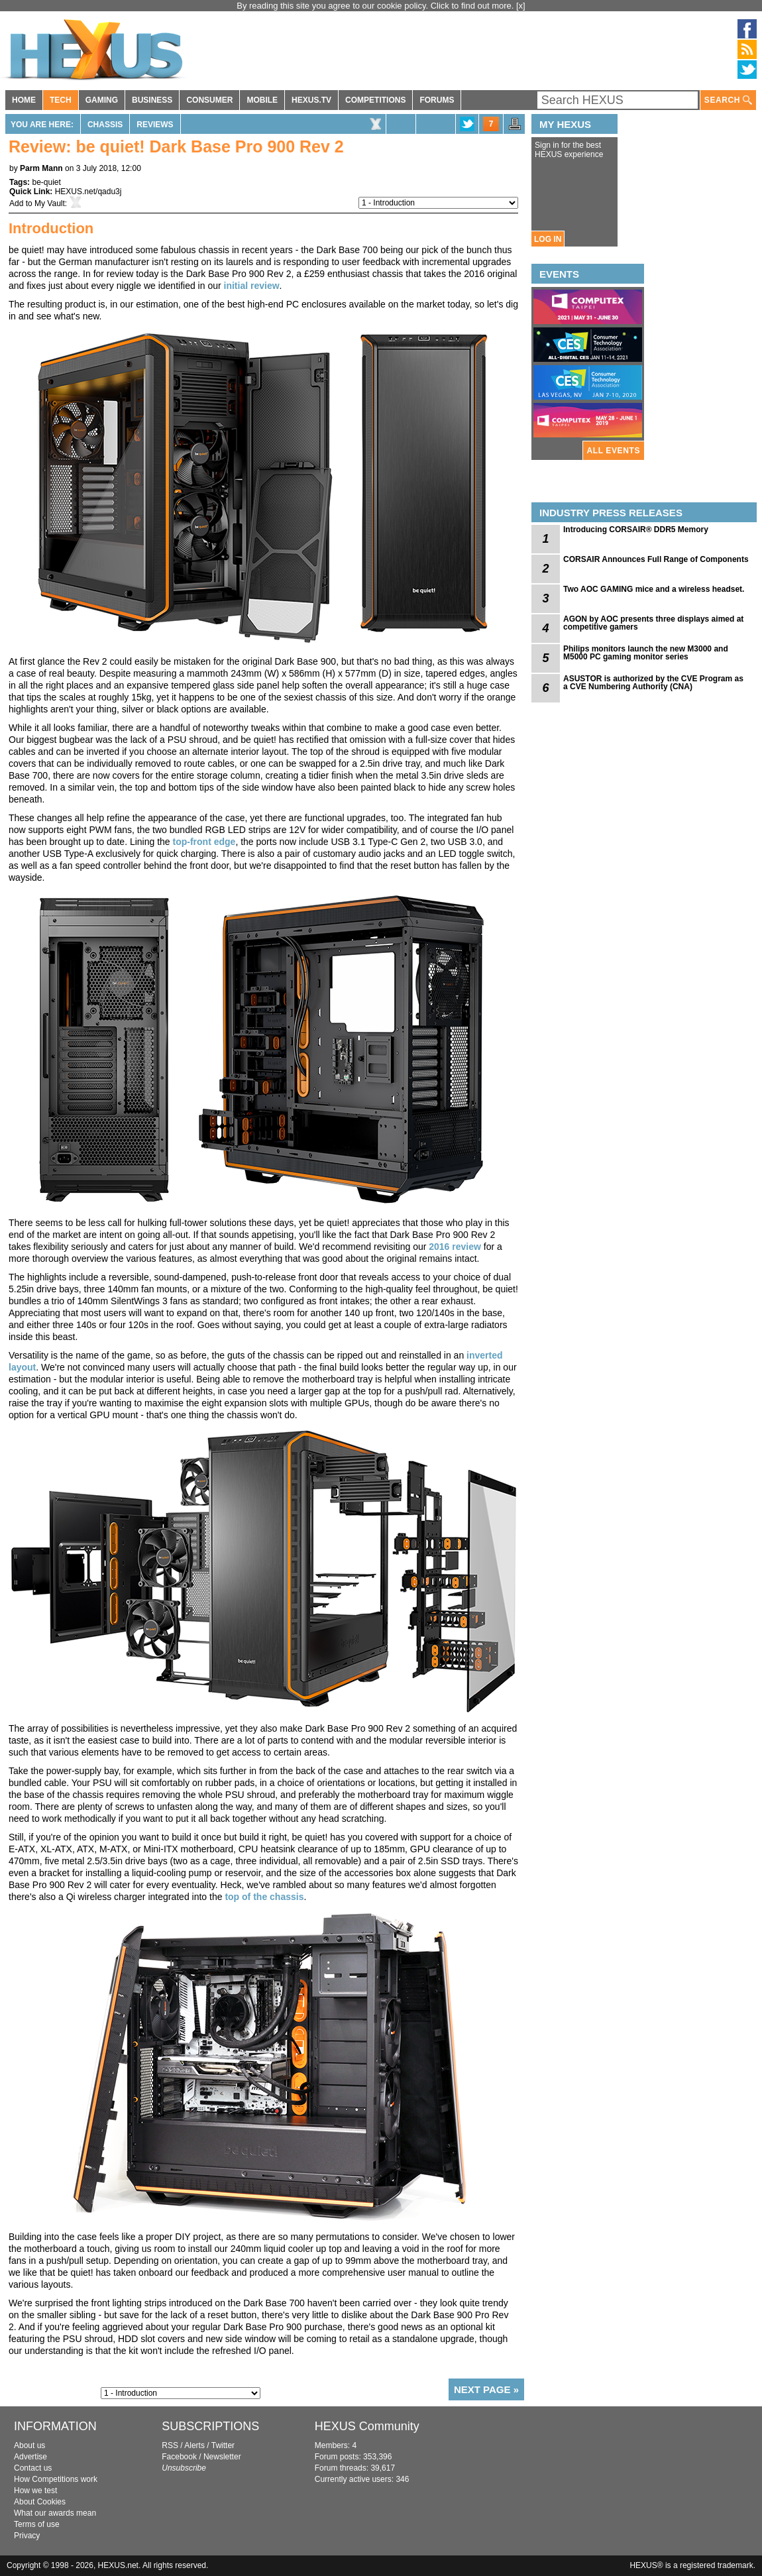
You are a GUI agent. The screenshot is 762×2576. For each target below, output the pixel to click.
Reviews (154, 124)
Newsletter (222, 2456)
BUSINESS (152, 100)
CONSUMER (209, 100)
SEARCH (728, 100)
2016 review (455, 1246)
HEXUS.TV (311, 100)
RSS (170, 2445)
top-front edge (204, 841)
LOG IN (547, 239)
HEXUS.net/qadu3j (88, 191)
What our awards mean (55, 2513)
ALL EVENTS (613, 450)
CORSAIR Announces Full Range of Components (656, 559)
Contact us (33, 2468)
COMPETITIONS (375, 100)
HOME (24, 100)
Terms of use (37, 2524)
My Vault (49, 203)
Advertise (30, 2456)
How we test (35, 2490)
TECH (61, 100)
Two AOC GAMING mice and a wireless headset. (653, 589)
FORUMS (436, 100)
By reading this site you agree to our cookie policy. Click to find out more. (376, 6)
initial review (252, 285)
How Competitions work (55, 2479)
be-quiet (46, 182)
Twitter (223, 2445)
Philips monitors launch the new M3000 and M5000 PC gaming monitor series (645, 653)
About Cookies (40, 2501)
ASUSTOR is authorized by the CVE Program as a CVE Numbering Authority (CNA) (653, 683)
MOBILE (262, 100)
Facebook (179, 2456)
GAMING (101, 100)
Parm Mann (41, 168)
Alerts (194, 2445)
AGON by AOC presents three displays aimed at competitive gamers (653, 623)
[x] (520, 6)
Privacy (27, 2535)
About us (29, 2445)
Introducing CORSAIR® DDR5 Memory (635, 529)
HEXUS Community (367, 2426)
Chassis (105, 124)
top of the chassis (264, 1896)
